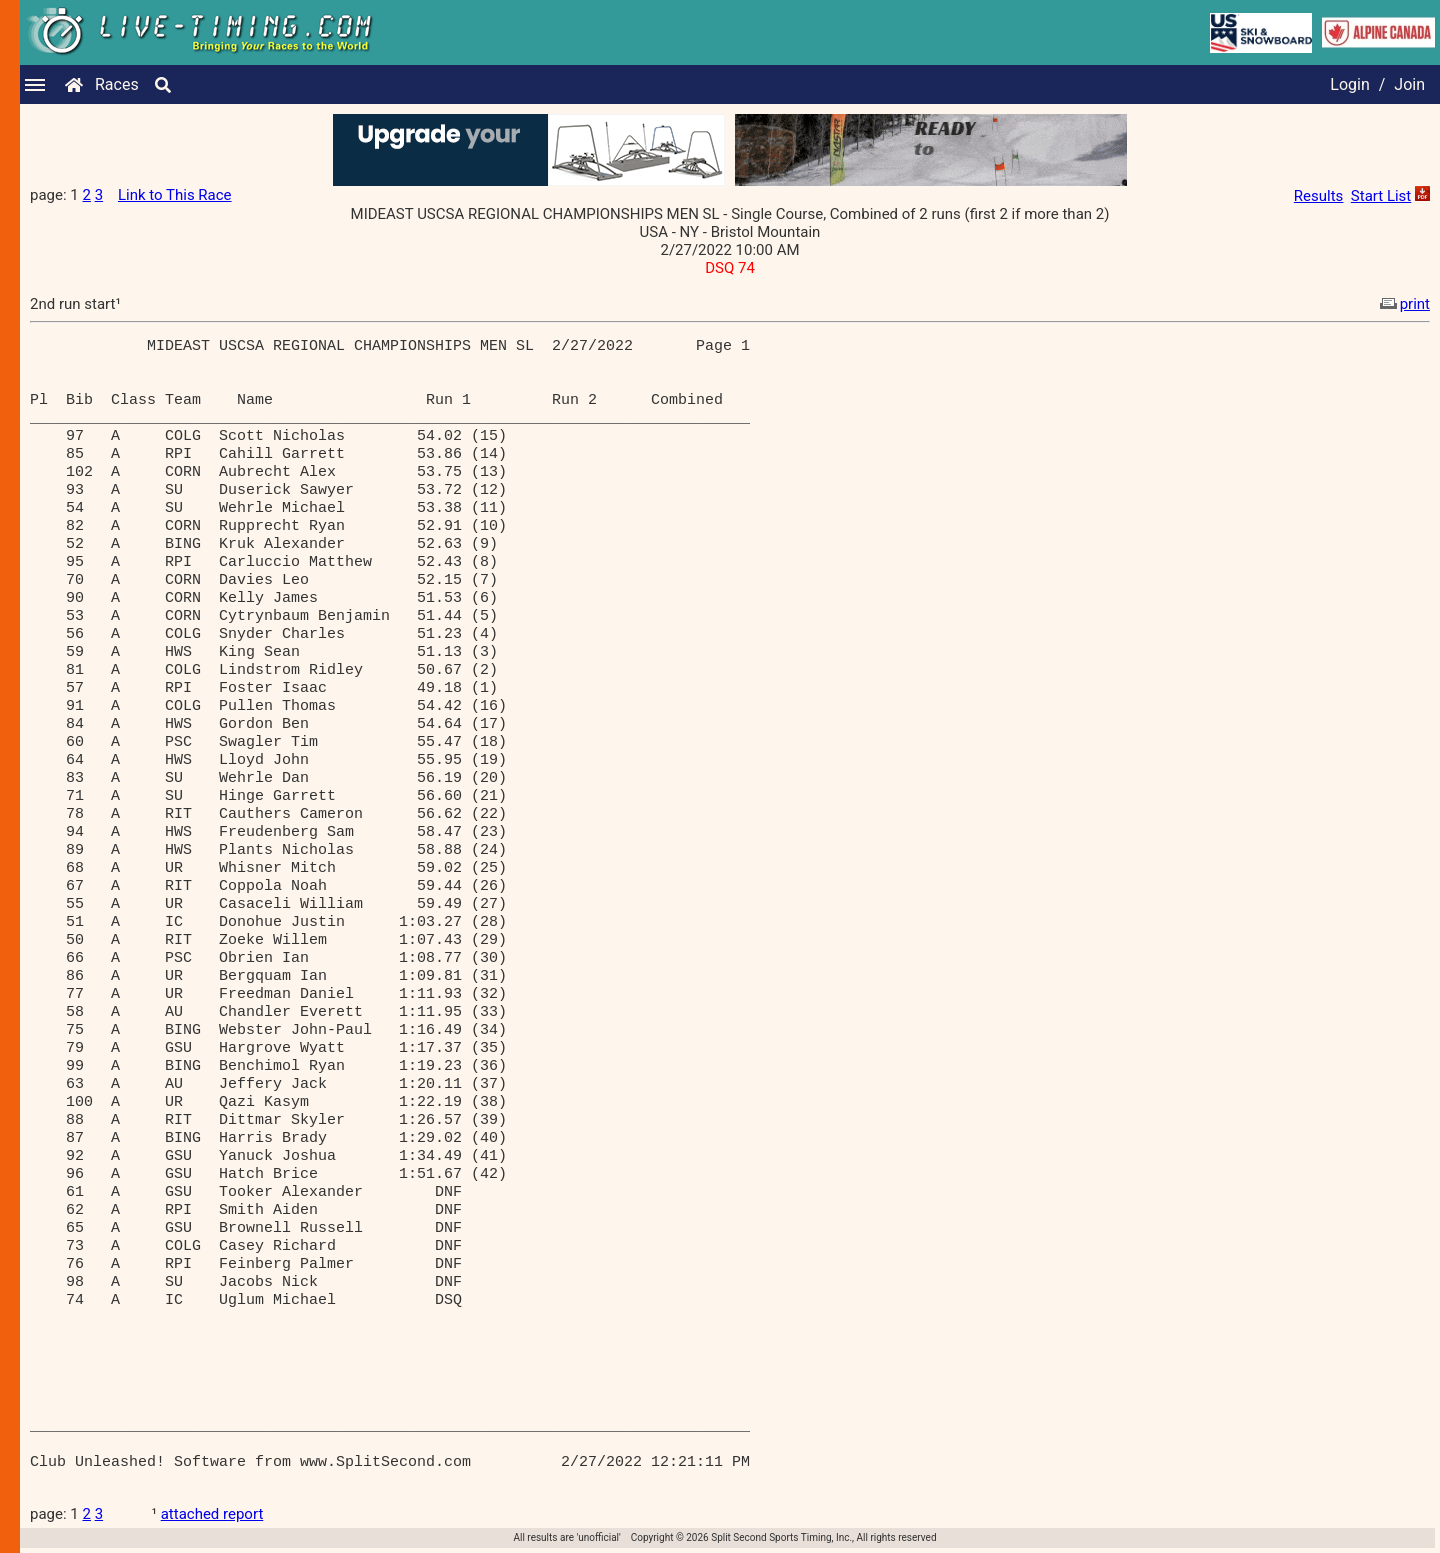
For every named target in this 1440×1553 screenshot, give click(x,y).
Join (1409, 84)
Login (1349, 84)
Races (117, 84)
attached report (212, 1514)
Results (1319, 196)
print (1403, 304)
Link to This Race (175, 195)
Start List (1381, 196)
